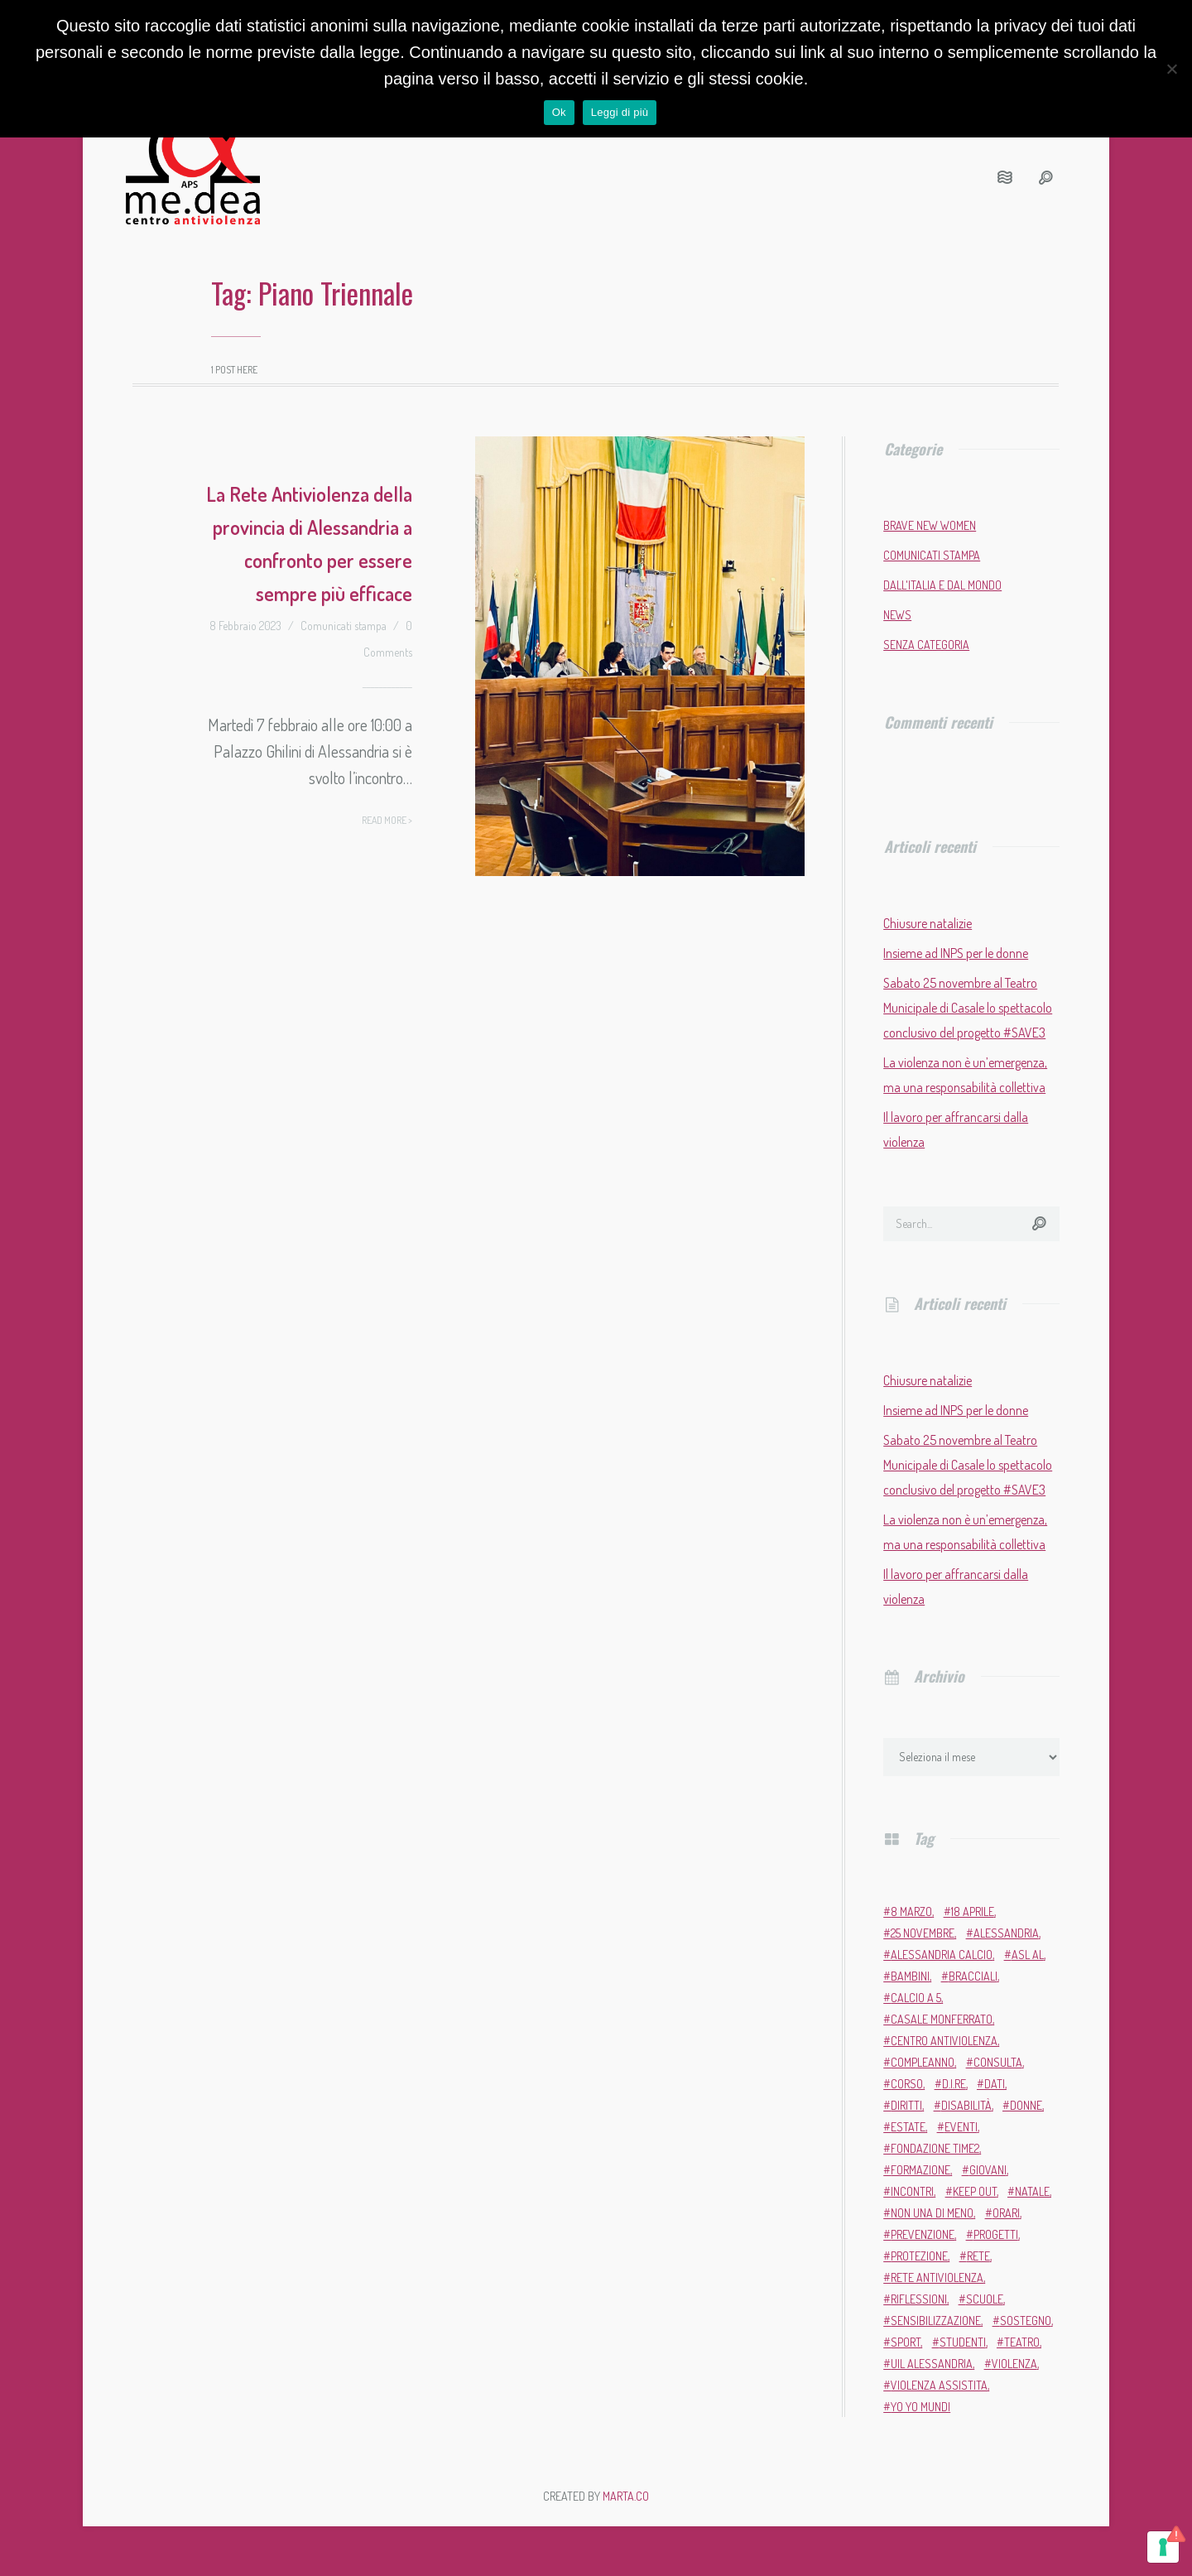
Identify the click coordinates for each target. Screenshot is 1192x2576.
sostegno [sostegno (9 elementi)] (1025, 2321)
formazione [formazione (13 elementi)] (920, 2170)
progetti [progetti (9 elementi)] (995, 2234)
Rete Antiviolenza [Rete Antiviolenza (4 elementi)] (937, 2277)
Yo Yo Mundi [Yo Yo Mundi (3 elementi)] (920, 2407)
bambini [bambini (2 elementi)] (910, 1976)
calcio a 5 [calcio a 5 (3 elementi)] (916, 1998)
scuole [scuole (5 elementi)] (984, 2299)
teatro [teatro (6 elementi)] (1022, 2342)
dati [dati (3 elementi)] (994, 2084)
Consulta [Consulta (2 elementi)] (997, 2062)
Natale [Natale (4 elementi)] (1032, 2191)
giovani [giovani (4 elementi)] (988, 2170)
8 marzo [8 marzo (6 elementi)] (911, 1911)
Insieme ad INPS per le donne (955, 953)
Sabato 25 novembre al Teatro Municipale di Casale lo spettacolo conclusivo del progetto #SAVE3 (967, 1008)
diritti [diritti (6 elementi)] (906, 2105)
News (897, 615)
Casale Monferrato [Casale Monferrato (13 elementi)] (942, 2019)
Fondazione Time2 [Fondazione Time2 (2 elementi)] (935, 2148)
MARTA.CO (626, 2496)
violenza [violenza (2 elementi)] (1014, 2364)
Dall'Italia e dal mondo (942, 585)
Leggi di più (620, 112)
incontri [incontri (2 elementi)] (912, 2191)
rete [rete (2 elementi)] (978, 2256)
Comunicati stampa (343, 626)
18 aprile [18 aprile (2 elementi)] (972, 1911)
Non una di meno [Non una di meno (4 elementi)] (932, 2213)
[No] (1171, 68)
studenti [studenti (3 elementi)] (963, 2342)
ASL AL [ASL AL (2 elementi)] (1028, 1955)
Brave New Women (929, 525)
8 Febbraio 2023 (245, 626)
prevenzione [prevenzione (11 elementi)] (922, 2234)
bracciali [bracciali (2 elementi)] (973, 1976)
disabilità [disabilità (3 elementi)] (966, 2105)
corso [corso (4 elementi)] (907, 2084)
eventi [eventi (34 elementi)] (961, 2127)
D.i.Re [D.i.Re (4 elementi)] (954, 2084)
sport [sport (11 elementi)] (905, 2342)
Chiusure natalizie (927, 923)
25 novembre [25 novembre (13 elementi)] (922, 1933)
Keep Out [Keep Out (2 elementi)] (975, 2191)
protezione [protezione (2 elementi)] (919, 2256)
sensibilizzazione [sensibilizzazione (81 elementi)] (936, 2321)
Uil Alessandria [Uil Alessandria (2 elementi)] (932, 2364)
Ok (559, 112)
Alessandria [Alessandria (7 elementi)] (1006, 1933)
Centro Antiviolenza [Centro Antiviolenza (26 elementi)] (944, 2041)
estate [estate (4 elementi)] (908, 2127)
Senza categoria (926, 645)
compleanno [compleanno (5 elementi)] (922, 2062)
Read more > (387, 820)
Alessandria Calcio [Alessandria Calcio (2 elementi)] (942, 1955)
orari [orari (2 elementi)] (1006, 2213)
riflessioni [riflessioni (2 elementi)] (919, 2299)
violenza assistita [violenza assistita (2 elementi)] (939, 2385)
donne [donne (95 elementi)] (1026, 2105)
